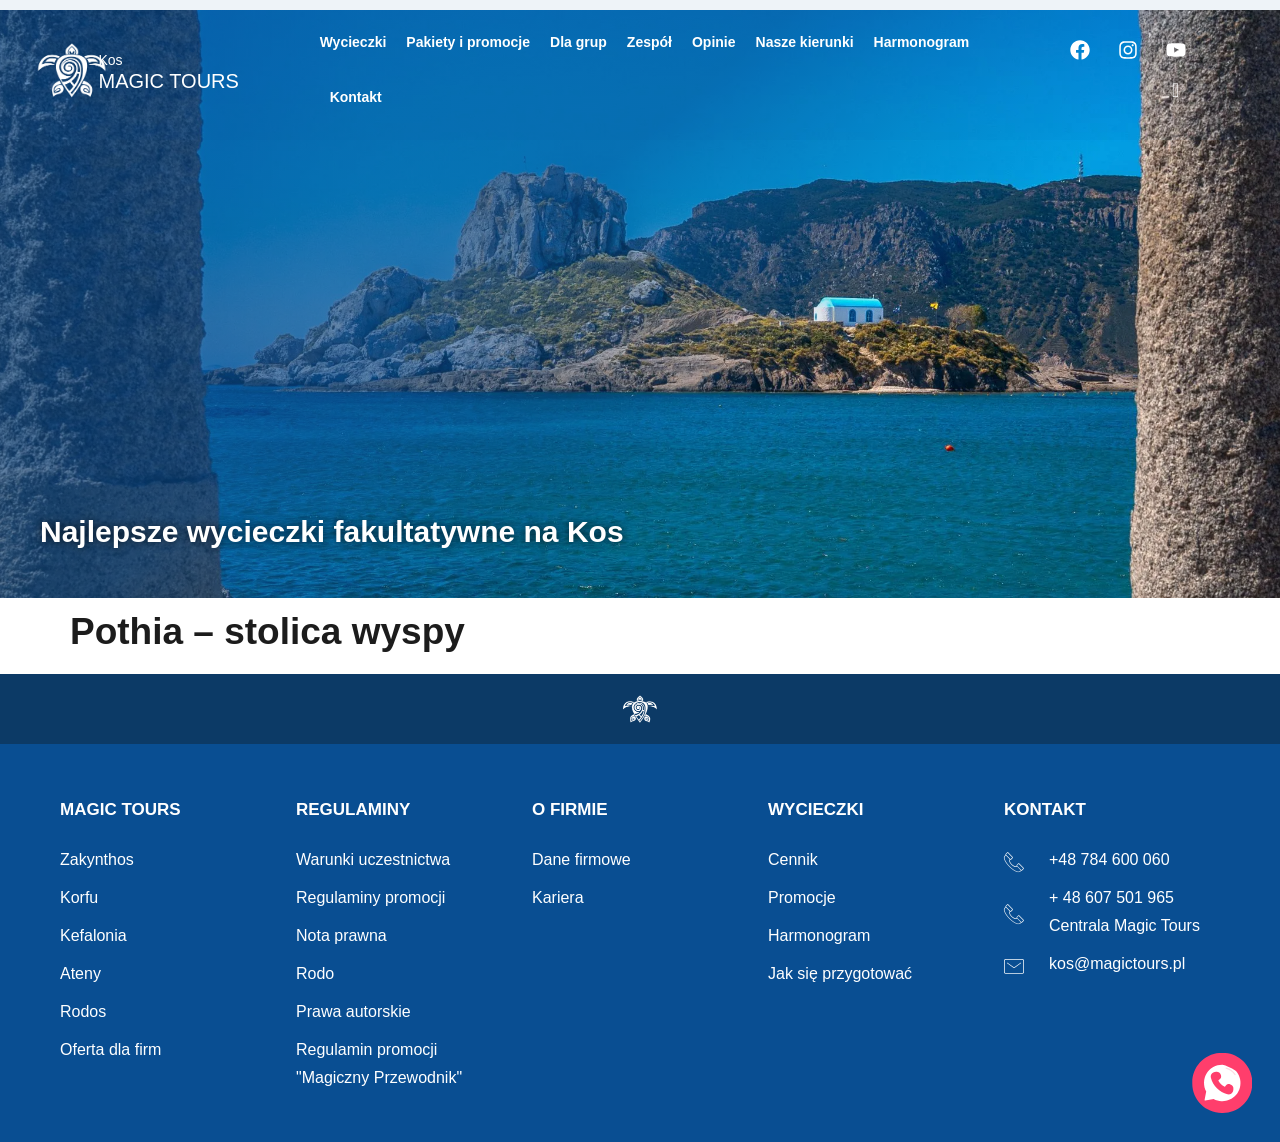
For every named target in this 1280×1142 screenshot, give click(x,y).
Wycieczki (353, 42)
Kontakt (356, 97)
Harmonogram (922, 42)
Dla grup (578, 42)
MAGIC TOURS (168, 72)
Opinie (714, 42)
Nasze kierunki (805, 42)
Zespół (649, 42)
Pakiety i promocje (468, 42)
